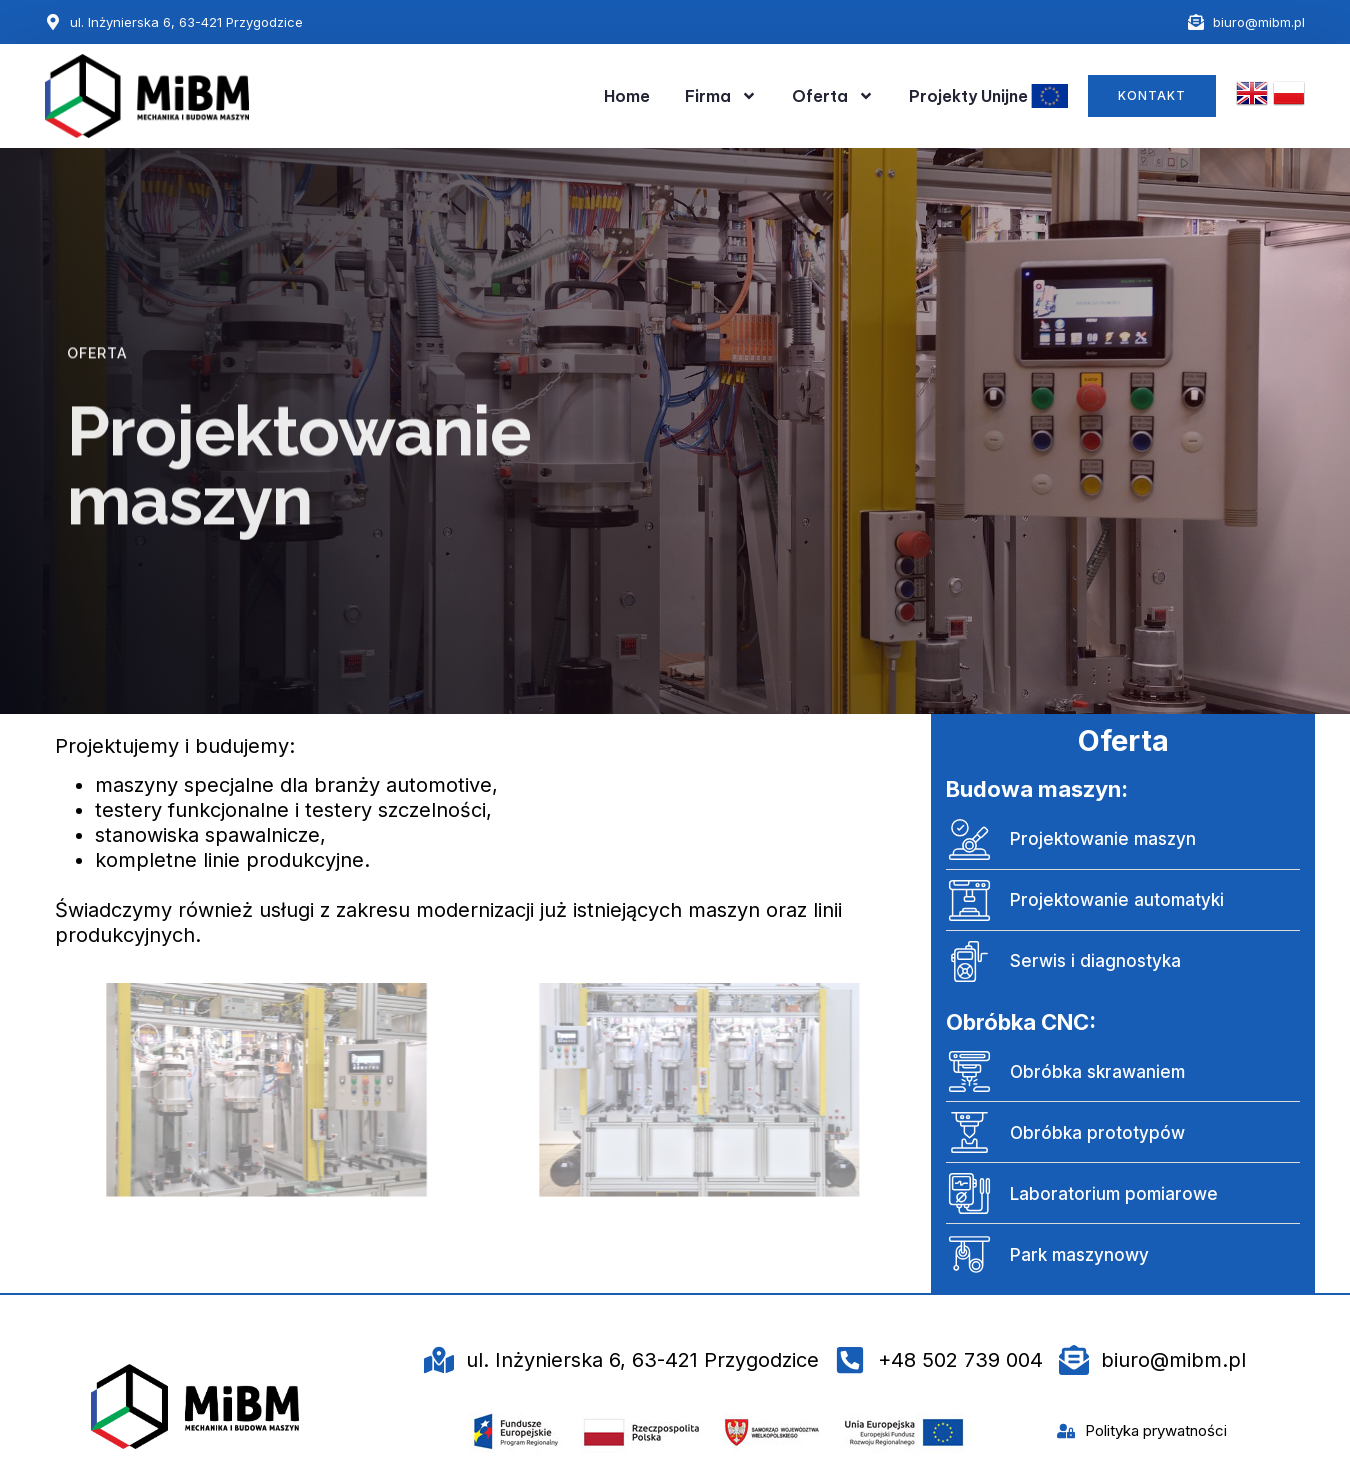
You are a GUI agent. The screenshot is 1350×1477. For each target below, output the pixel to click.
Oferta (833, 96)
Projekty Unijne (988, 96)
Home (627, 96)
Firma (721, 96)
